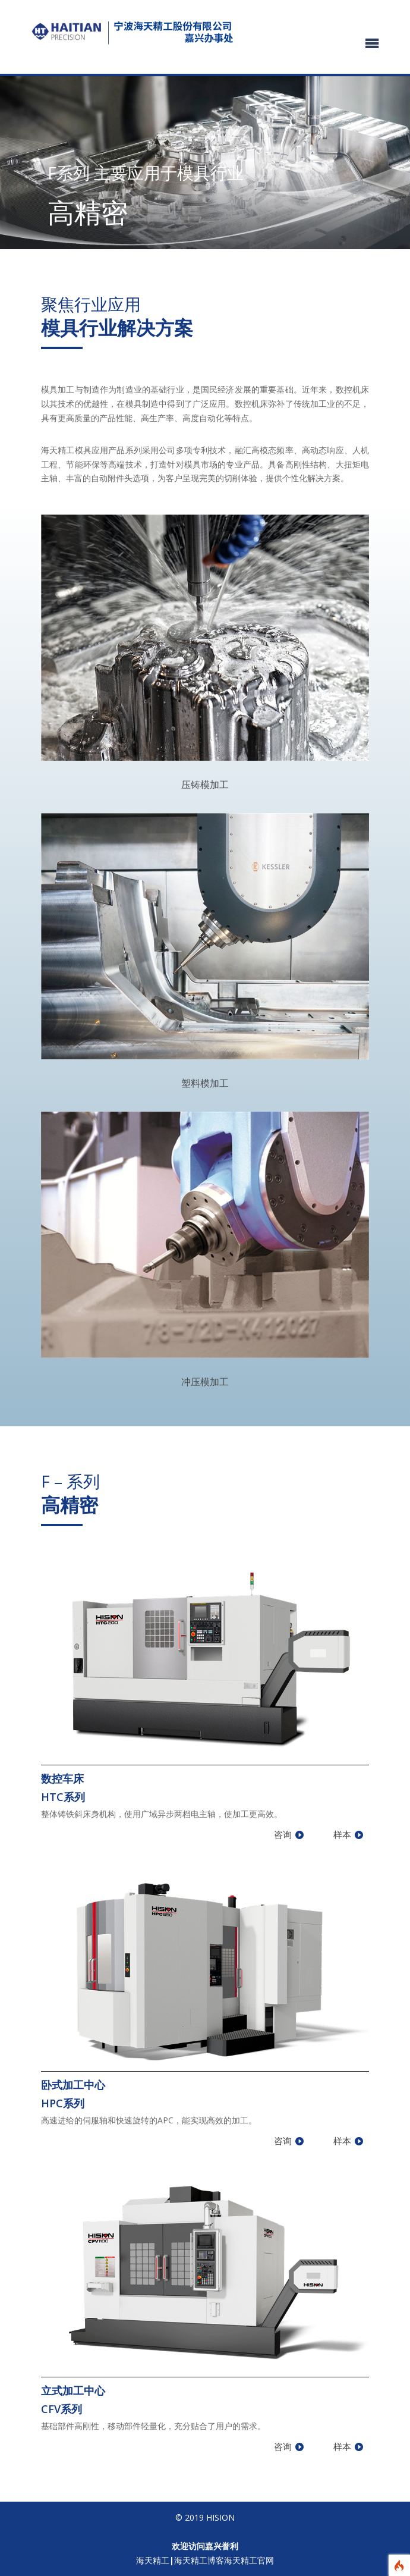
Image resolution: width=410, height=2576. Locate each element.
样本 (342, 1834)
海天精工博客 (199, 2560)
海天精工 (152, 2560)
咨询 (283, 1834)
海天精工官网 (249, 2560)
